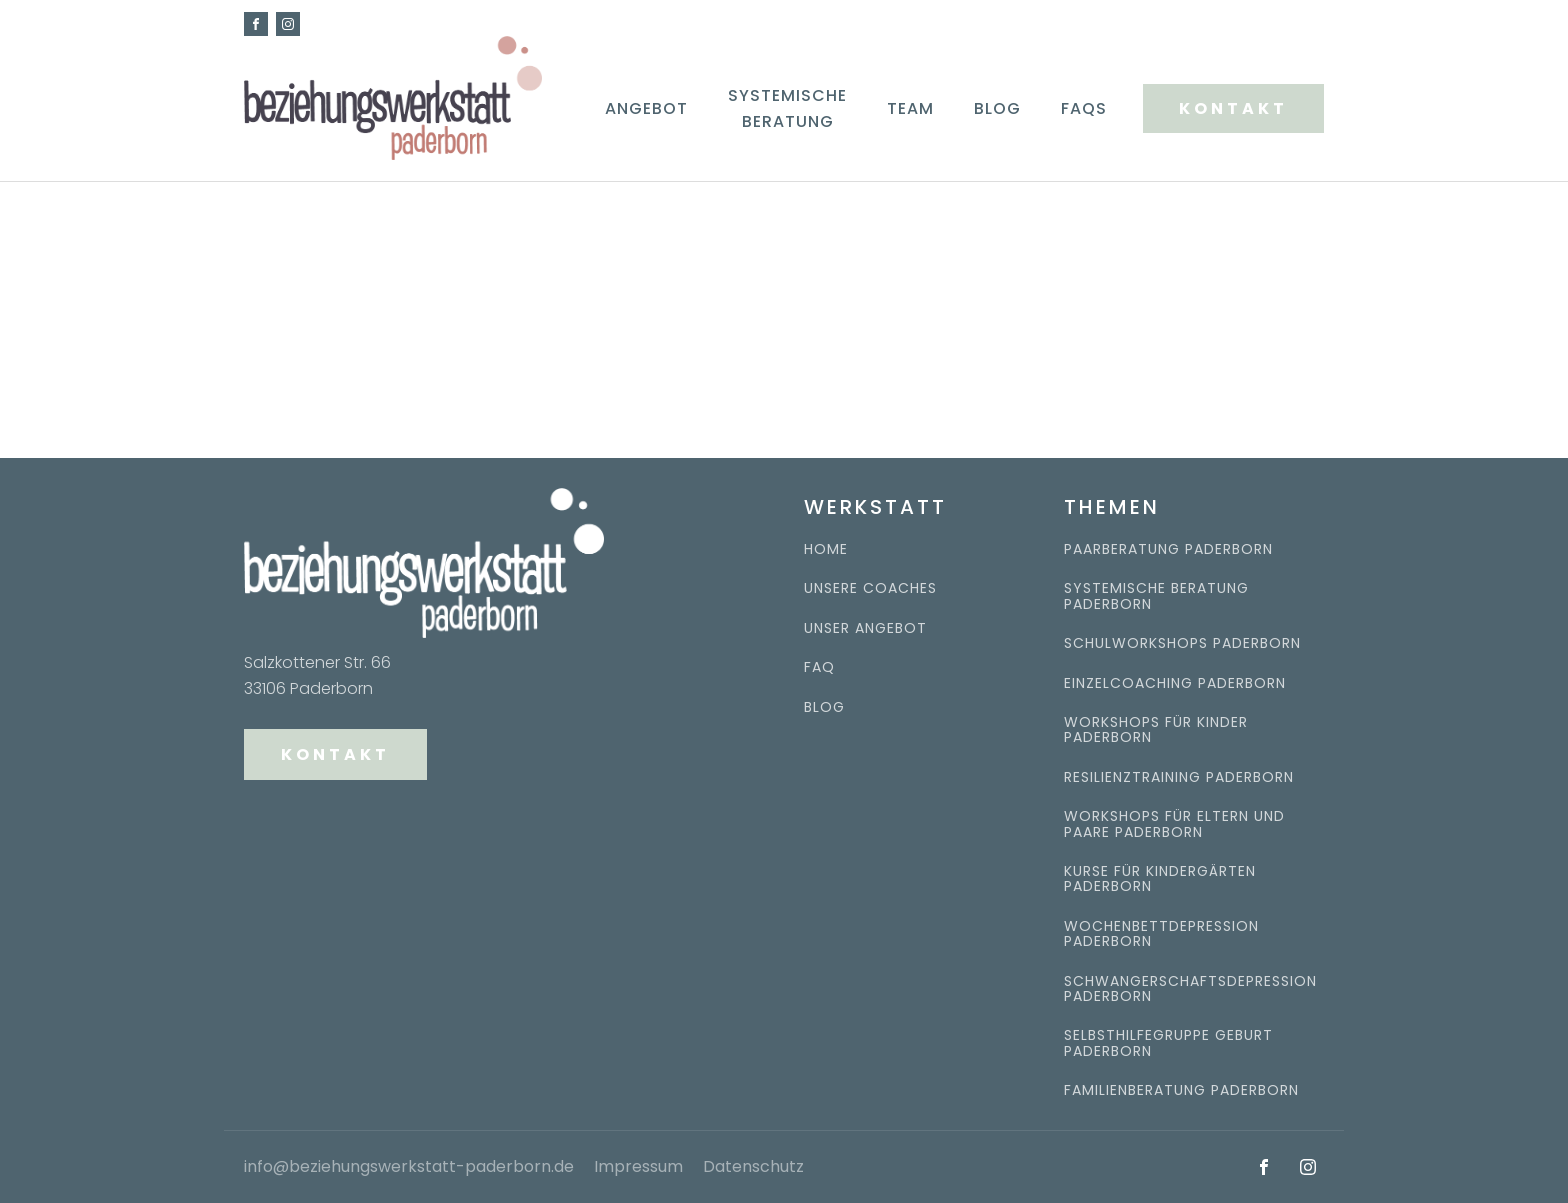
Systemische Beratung (787, 108)
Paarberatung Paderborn (1168, 549)
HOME (826, 549)
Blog (997, 108)
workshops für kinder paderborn (1156, 730)
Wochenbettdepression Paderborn (1161, 934)
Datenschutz (753, 1166)
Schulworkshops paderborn (1182, 643)
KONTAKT (1233, 108)
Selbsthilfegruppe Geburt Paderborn (1168, 1043)
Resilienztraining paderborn (1179, 777)
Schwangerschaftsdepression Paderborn (1190, 989)
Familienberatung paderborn (1181, 1090)
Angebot (646, 108)
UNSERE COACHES (870, 588)
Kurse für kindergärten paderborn (1160, 879)
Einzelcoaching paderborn (1175, 683)
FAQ (819, 667)
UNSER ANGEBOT (865, 628)
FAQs (1084, 108)
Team (910, 108)
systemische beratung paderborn (1156, 596)
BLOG (824, 707)
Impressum (638, 1166)
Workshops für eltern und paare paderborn (1174, 824)
